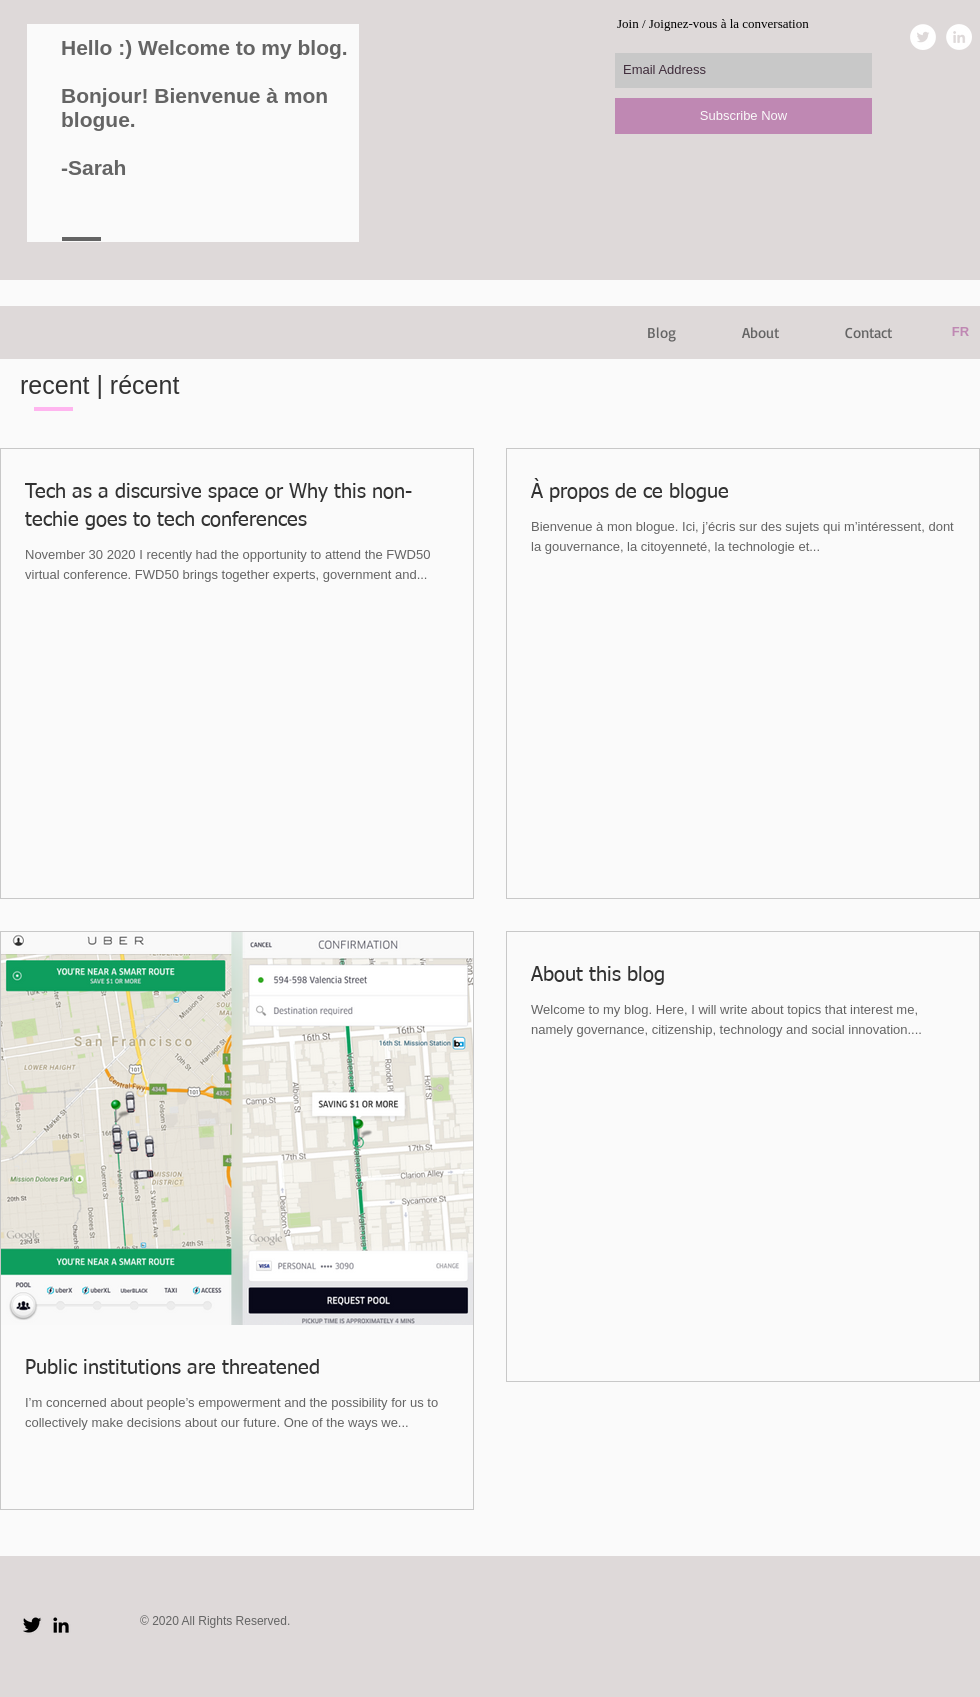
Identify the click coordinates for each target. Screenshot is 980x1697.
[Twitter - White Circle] (923, 37)
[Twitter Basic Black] (32, 1625)
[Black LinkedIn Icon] (61, 1625)
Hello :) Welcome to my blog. (204, 47)
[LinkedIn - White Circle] (959, 37)
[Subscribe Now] (743, 116)
